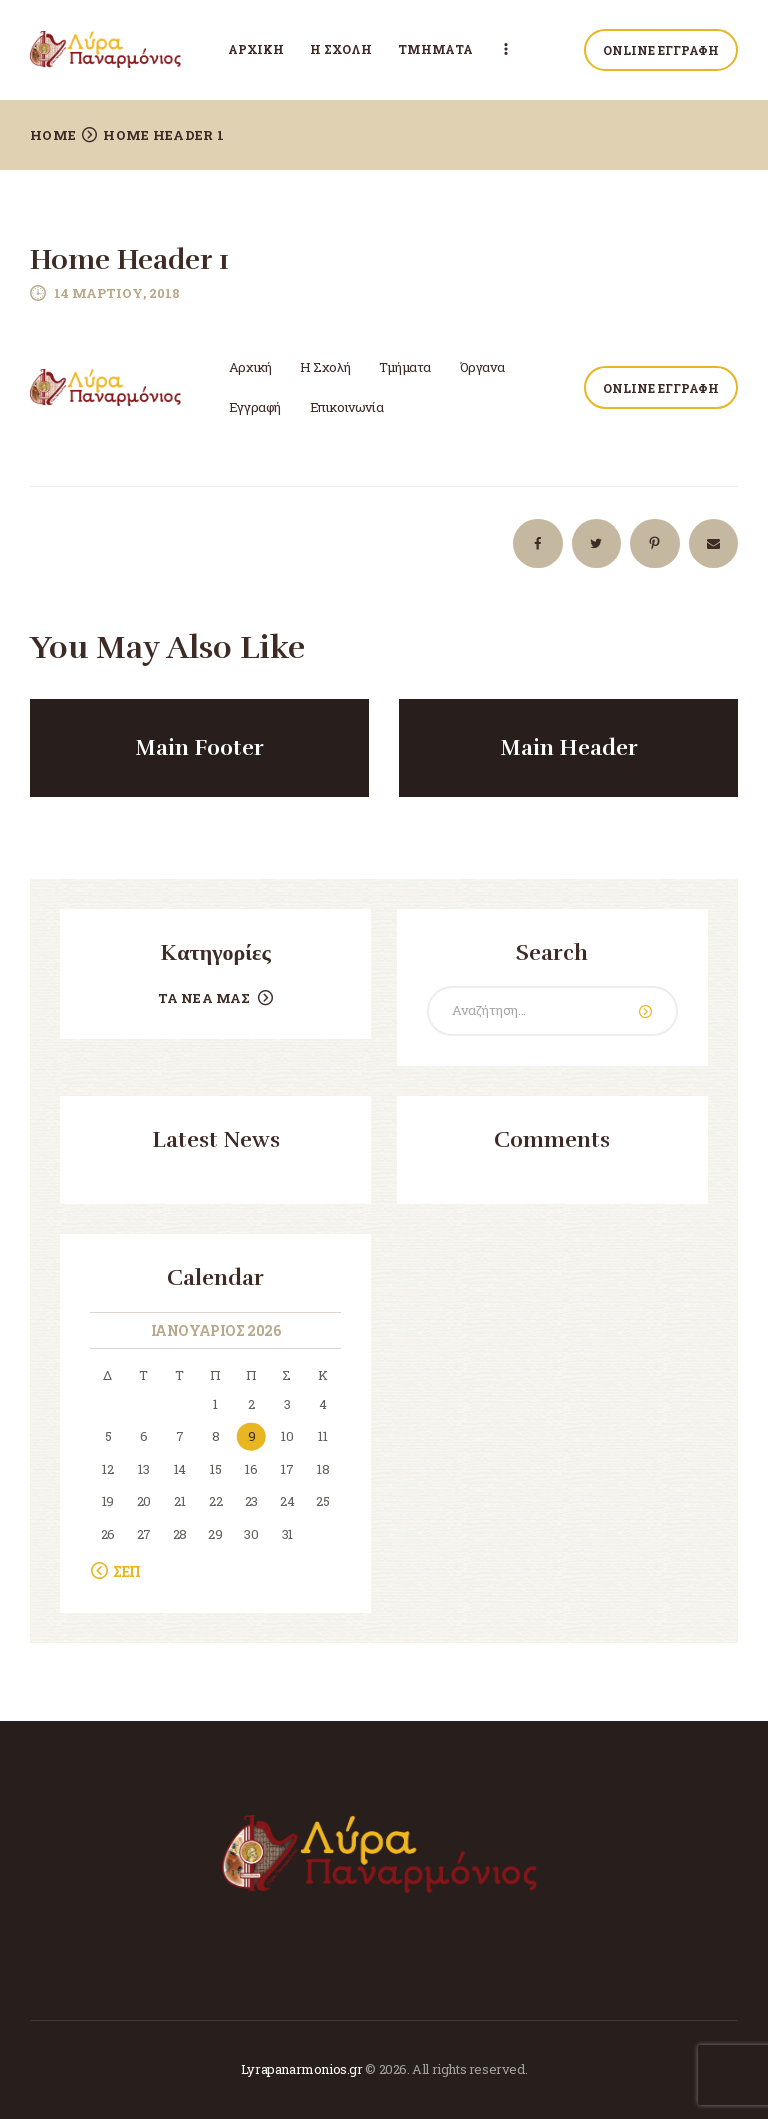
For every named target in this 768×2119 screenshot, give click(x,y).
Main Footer (199, 747)
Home (53, 135)
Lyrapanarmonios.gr (302, 2069)
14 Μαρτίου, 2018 (117, 293)
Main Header (569, 747)
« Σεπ (122, 1571)
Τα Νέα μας (204, 998)
